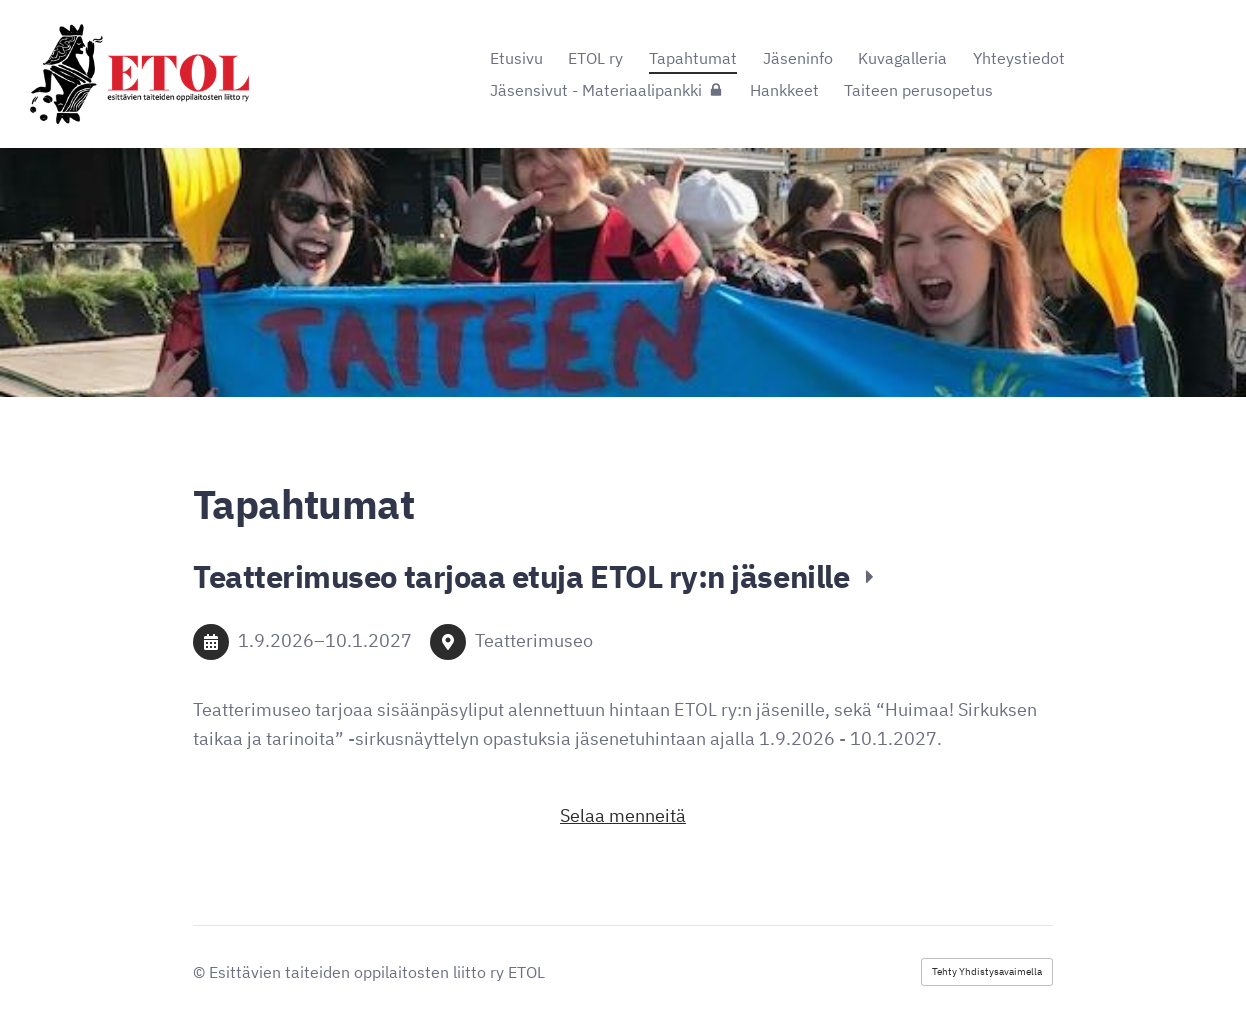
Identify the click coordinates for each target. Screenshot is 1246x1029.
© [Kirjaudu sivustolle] (201, 972)
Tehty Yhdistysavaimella (987, 971)
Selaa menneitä (623, 815)
